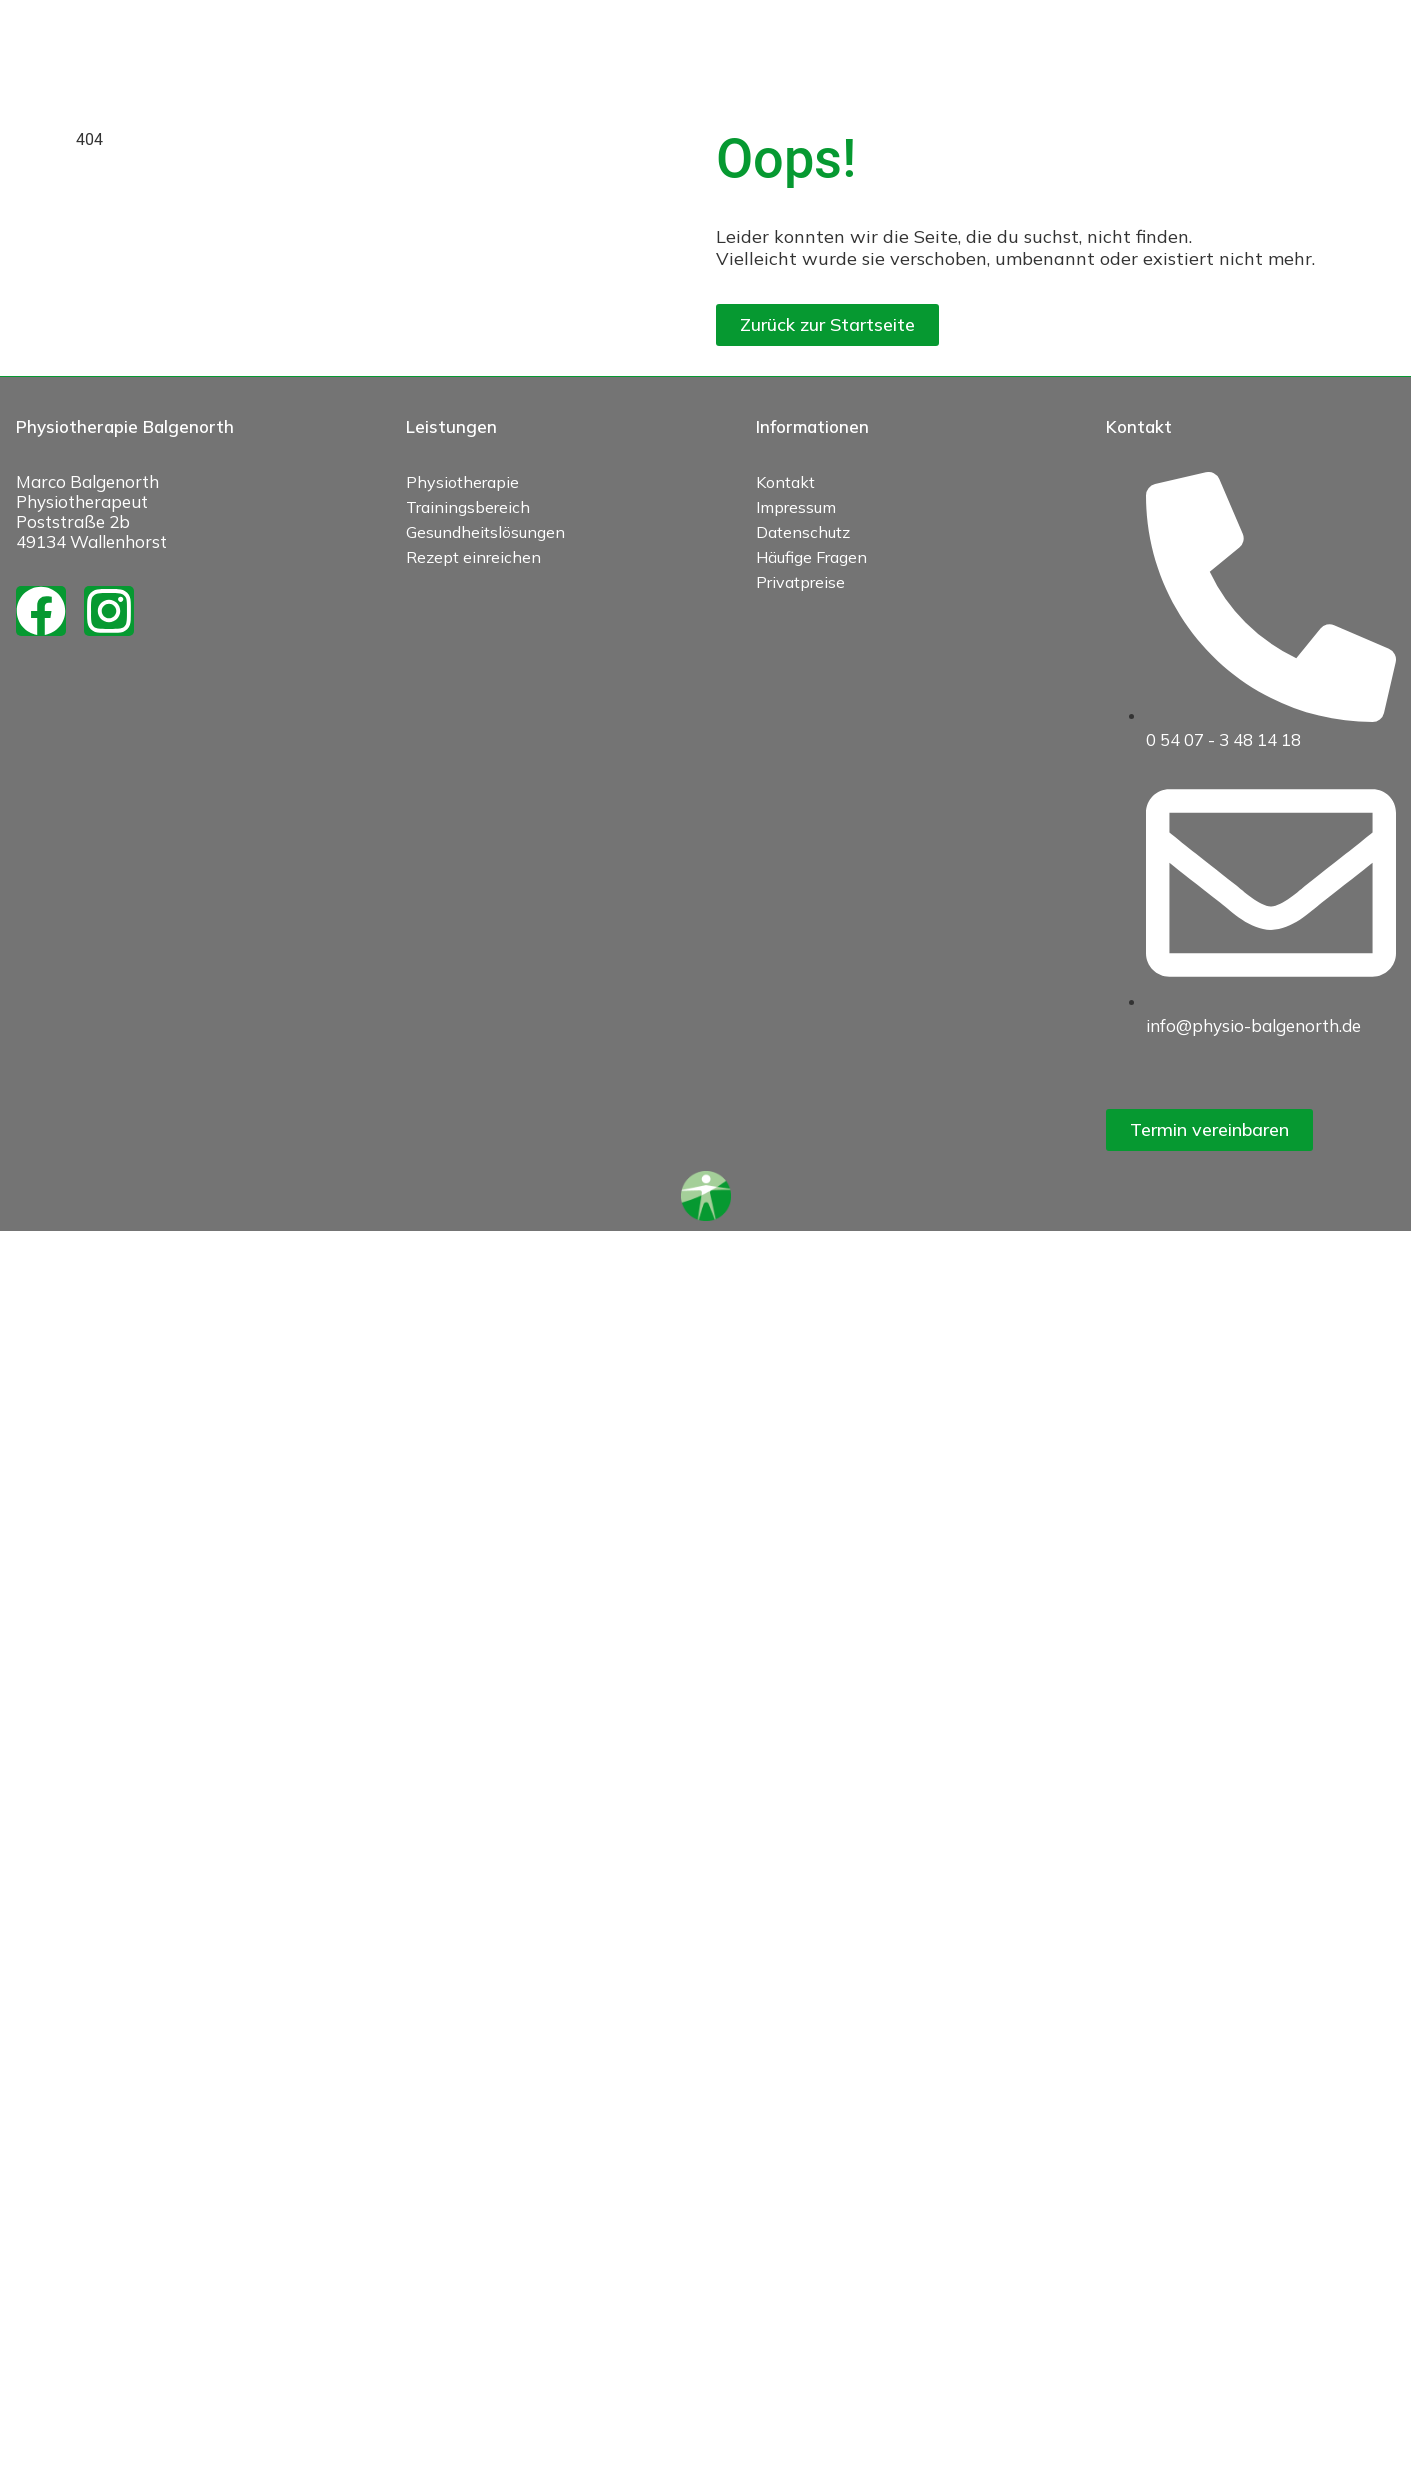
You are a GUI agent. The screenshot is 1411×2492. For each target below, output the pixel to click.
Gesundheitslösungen (485, 532)
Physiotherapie (462, 482)
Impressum (796, 507)
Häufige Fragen (811, 557)
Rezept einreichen (473, 557)
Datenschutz (803, 532)
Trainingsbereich (468, 507)
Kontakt (785, 482)
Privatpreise (800, 582)
